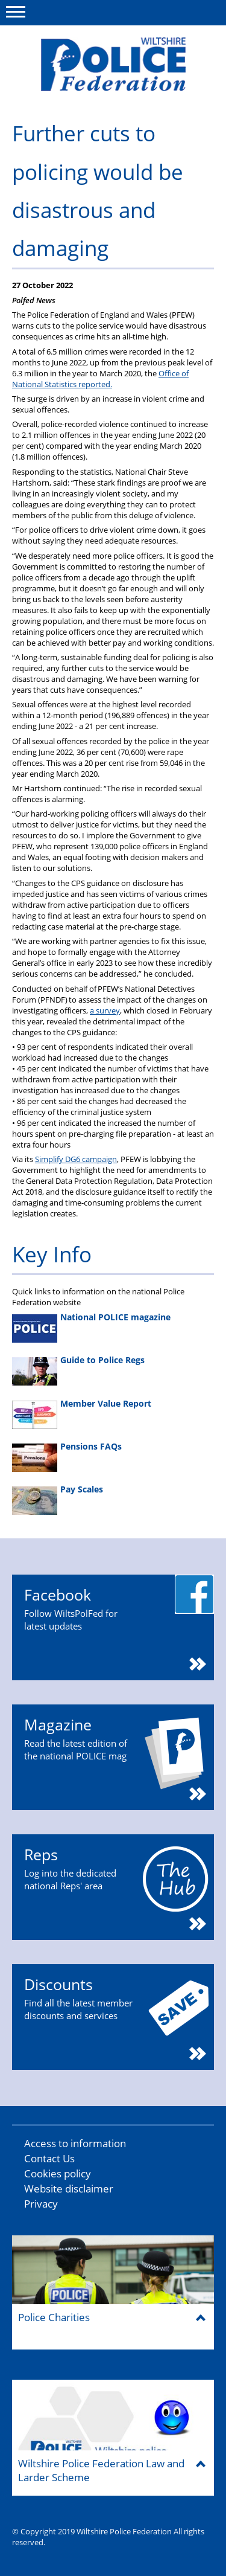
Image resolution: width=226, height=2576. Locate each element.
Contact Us (49, 2158)
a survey (105, 1010)
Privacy (41, 2204)
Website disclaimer (68, 2188)
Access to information (75, 2143)
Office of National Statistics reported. (100, 379)
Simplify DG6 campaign (76, 1159)
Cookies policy (57, 2173)
